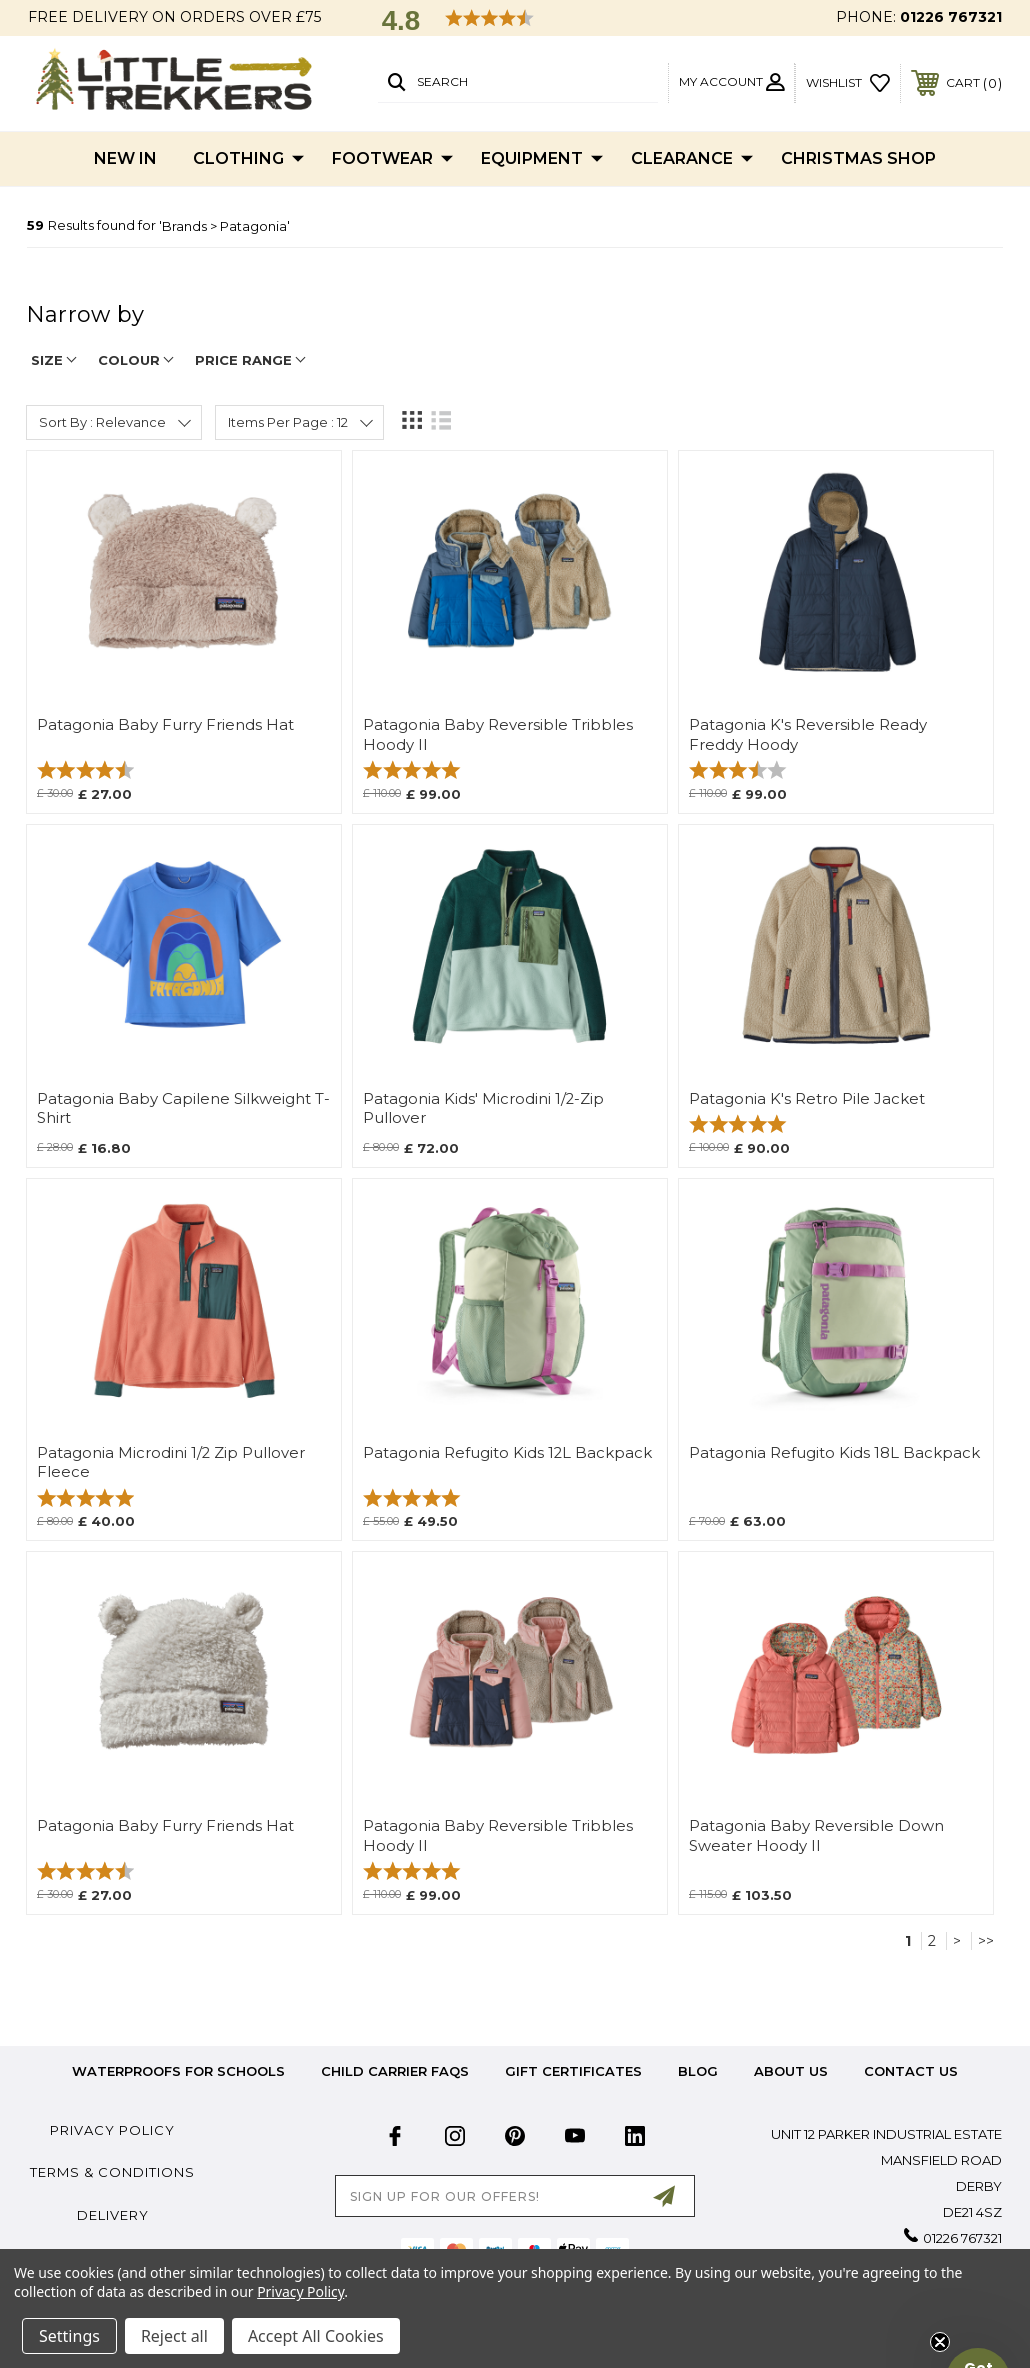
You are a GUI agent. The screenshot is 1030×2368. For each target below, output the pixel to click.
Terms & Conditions (112, 2172)
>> (986, 1941)
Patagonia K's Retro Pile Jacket (807, 1099)
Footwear (392, 159)
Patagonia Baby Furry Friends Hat (165, 725)
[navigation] (515, 324)
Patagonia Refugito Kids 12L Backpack (507, 1453)
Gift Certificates (573, 2071)
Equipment (542, 159)
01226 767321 (951, 17)
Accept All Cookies (316, 2336)
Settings (69, 2336)
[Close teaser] (940, 2342)
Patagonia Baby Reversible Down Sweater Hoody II (816, 1835)
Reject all (174, 2336)
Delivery (113, 2215)
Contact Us (911, 2071)
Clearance (692, 159)
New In (125, 158)
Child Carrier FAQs (395, 2071)
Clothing (248, 159)
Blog (698, 2071)
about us (791, 2071)
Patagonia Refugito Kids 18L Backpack (834, 1453)
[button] (978, 2316)
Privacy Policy (112, 2130)
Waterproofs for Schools (178, 2071)
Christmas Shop (858, 158)
